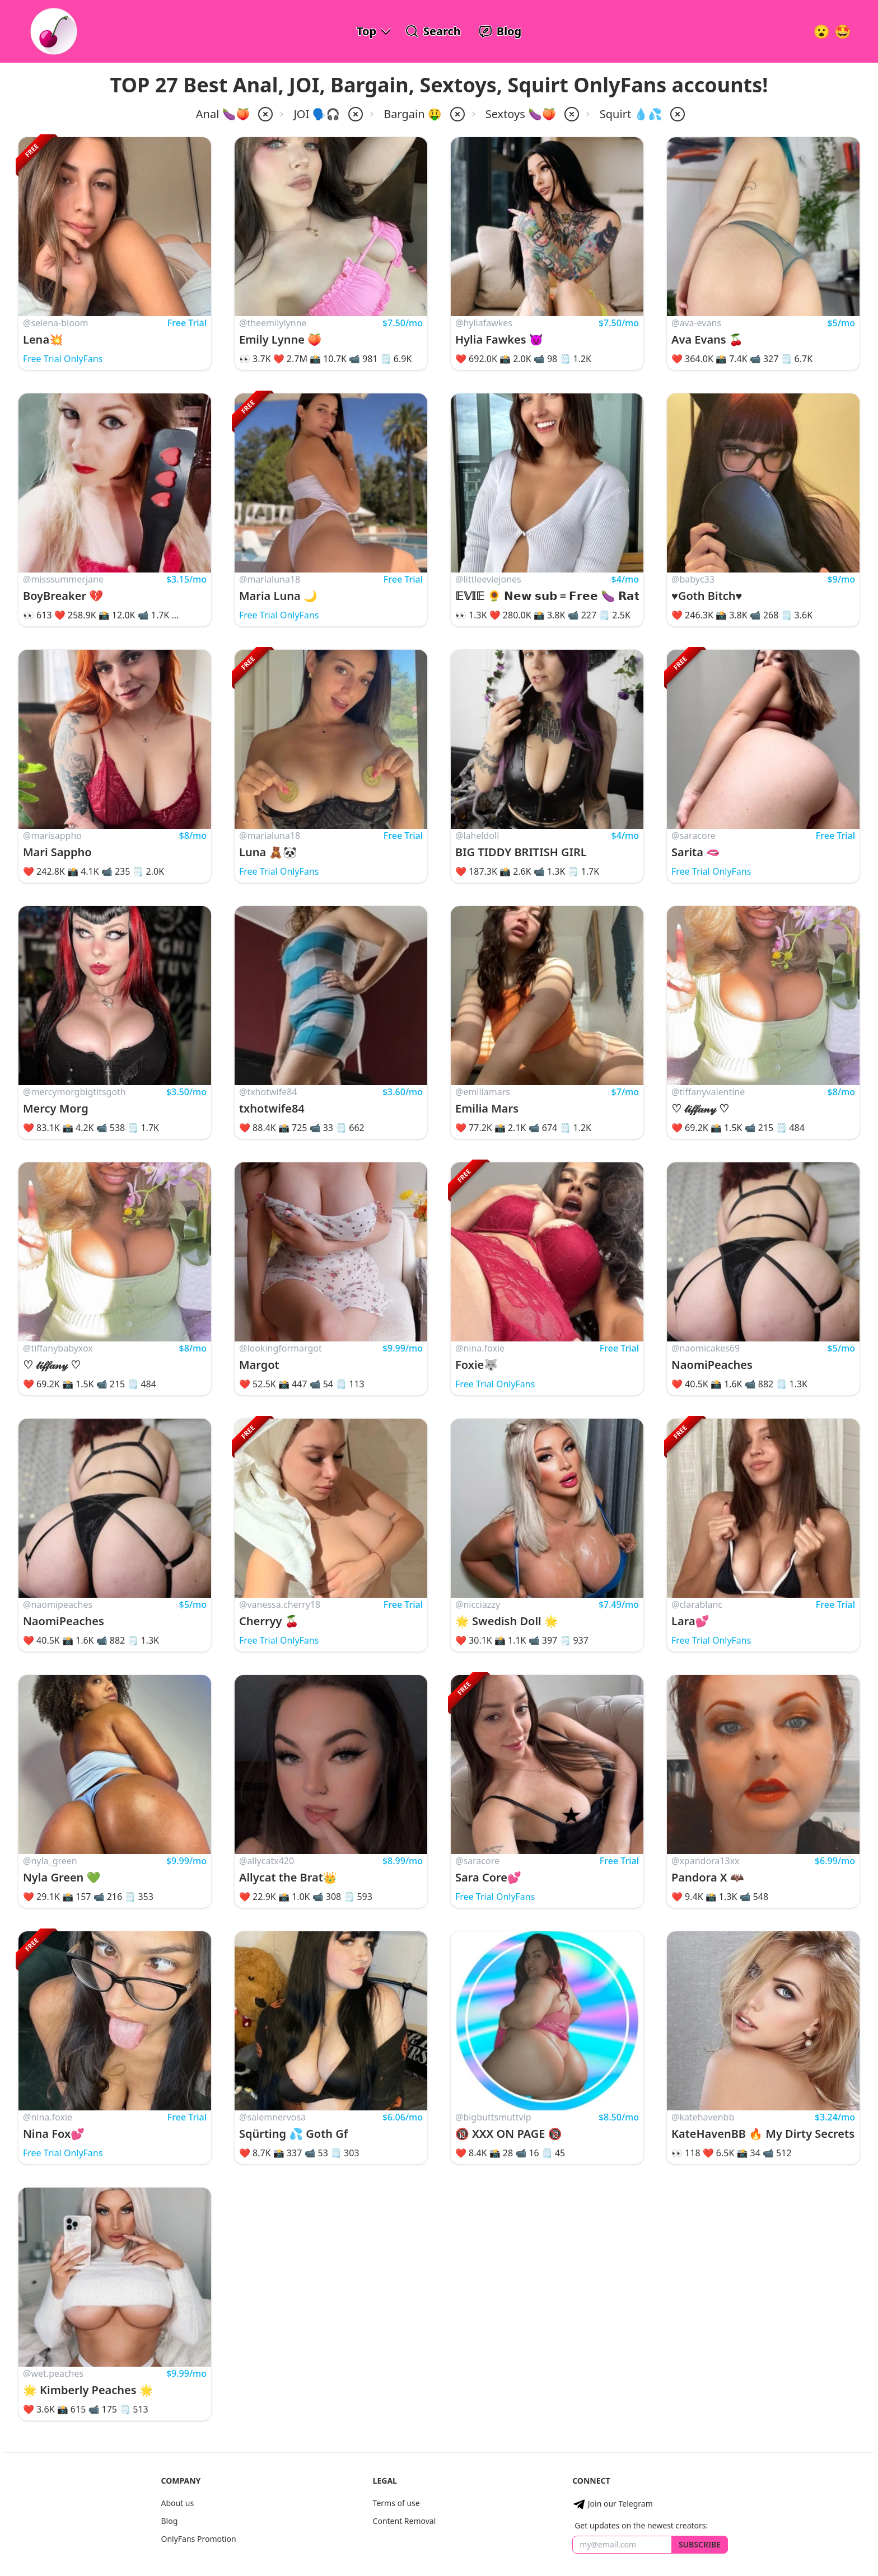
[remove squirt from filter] (676, 114)
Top (366, 31)
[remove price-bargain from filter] (456, 114)
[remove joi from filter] (354, 114)
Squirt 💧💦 (631, 113)
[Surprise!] (842, 31)
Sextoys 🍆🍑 (520, 113)
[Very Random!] (821, 31)
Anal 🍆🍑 (223, 113)
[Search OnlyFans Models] (433, 31)
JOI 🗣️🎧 (316, 113)
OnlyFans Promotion (198, 2538)
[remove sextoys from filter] (571, 114)
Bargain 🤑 (412, 113)
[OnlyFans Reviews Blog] (500, 31)
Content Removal (404, 2521)
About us (177, 2503)
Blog (169, 2521)
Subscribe (700, 2544)
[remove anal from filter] (264, 114)
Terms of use (396, 2503)
